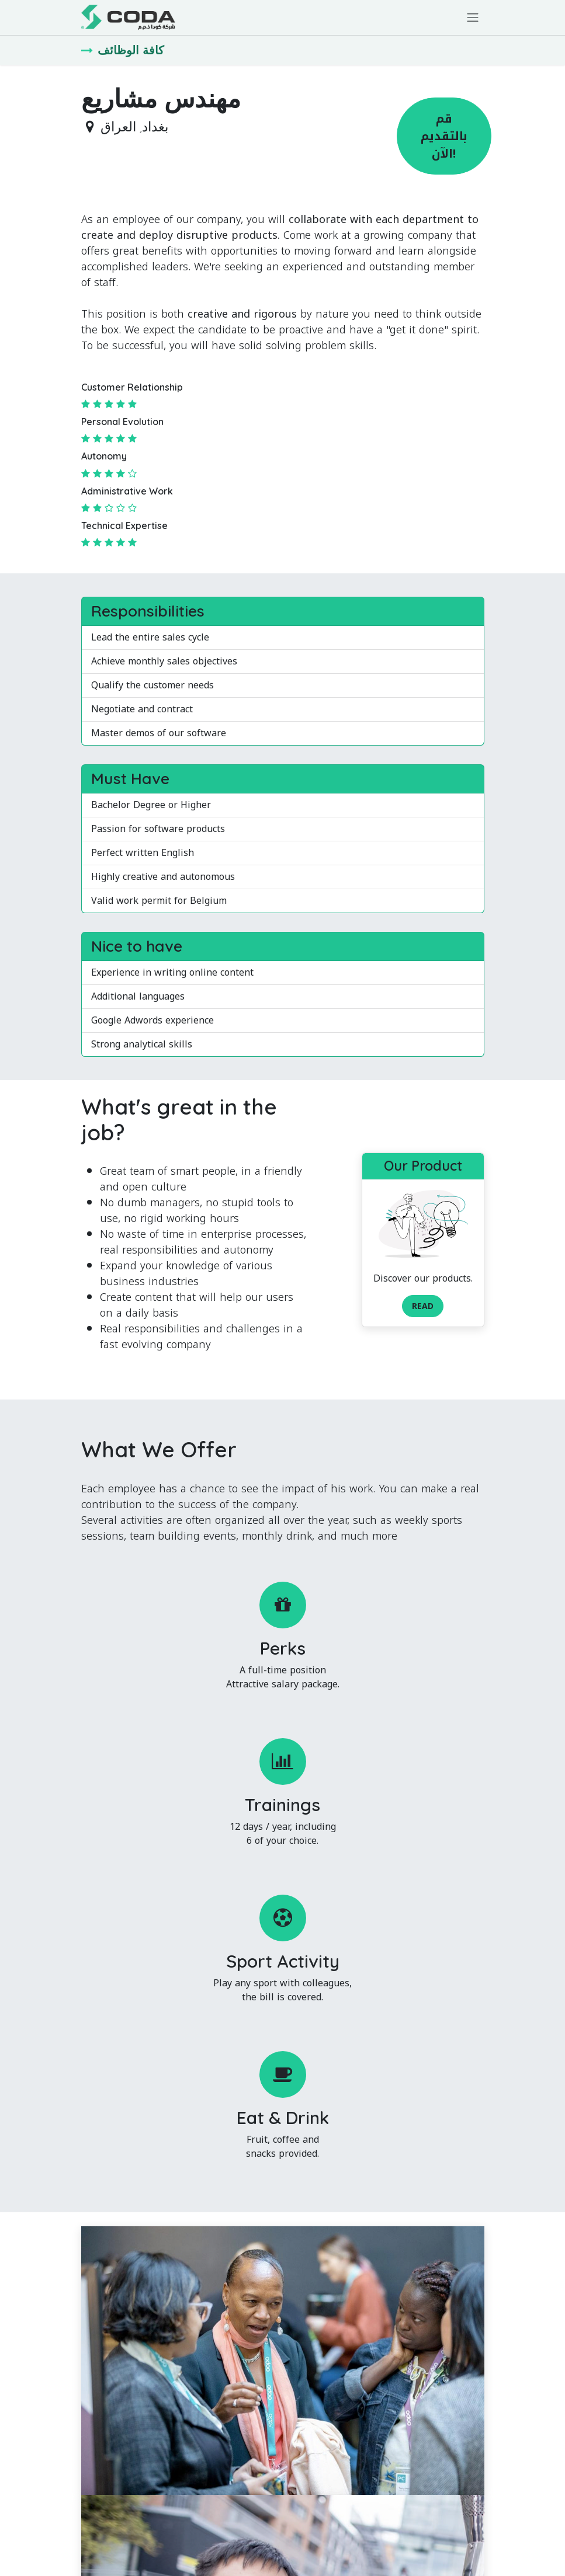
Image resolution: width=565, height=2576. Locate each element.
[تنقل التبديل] (472, 18)
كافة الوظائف (122, 50)
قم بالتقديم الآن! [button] (444, 136)
